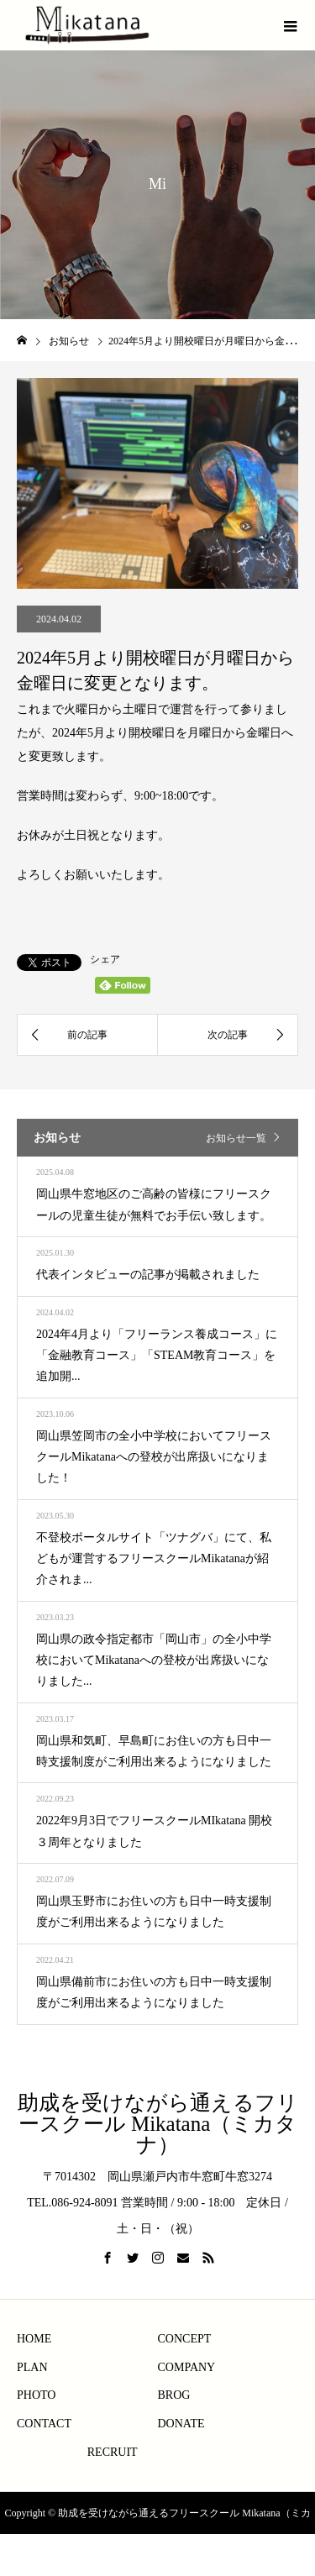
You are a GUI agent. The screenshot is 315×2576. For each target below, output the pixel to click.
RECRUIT (112, 2452)
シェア (105, 959)
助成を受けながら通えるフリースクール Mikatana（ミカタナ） (158, 2123)
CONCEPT (185, 2338)
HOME (34, 2338)
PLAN (32, 2367)
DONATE (181, 2423)
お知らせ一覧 (236, 1138)
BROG (174, 2395)
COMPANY (187, 2367)
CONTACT (44, 2423)
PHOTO (36, 2395)
